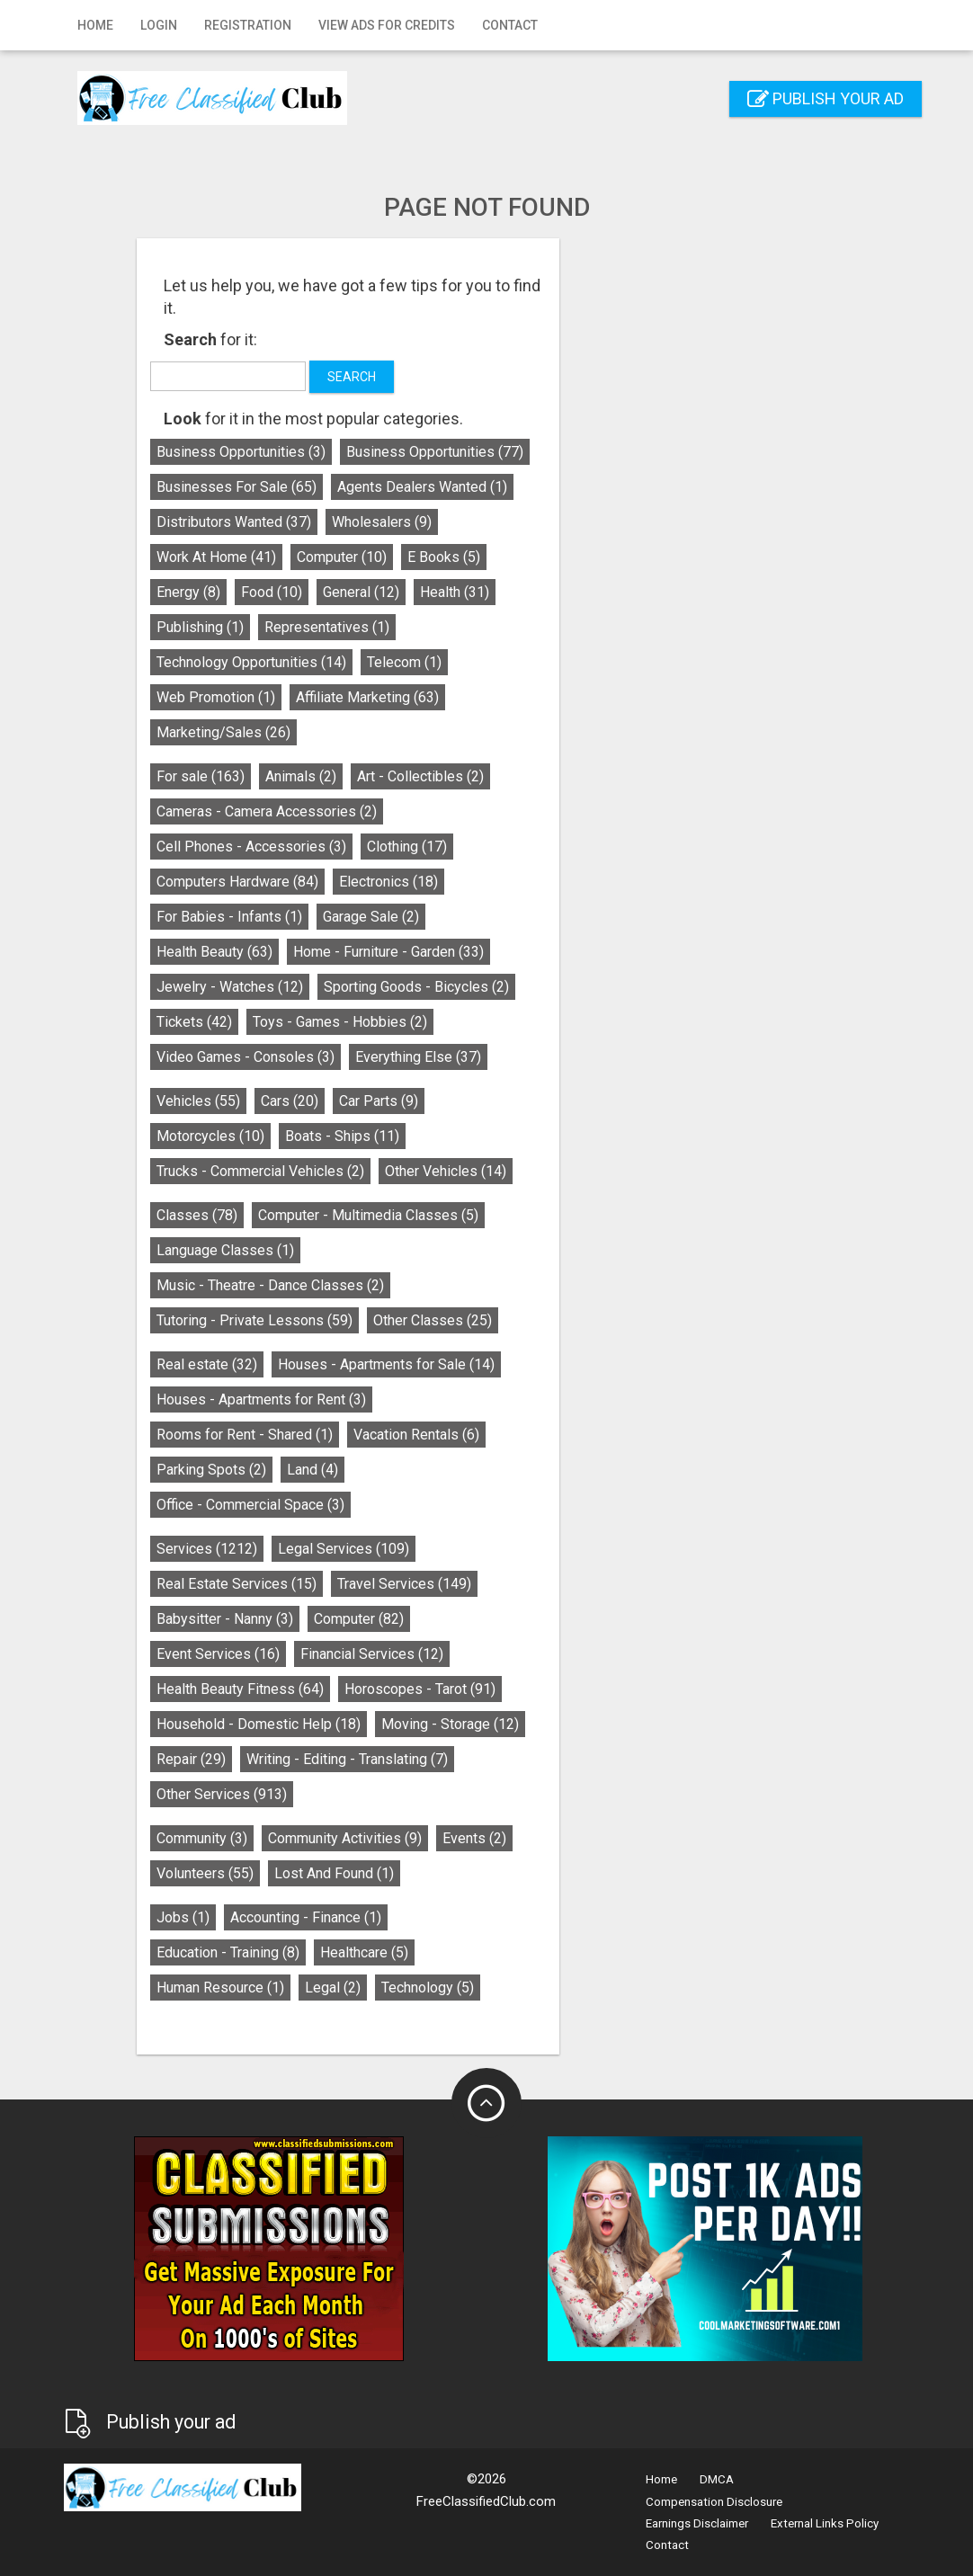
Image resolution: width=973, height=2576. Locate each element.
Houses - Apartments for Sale (524, 1364)
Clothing (545, 846)
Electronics (527, 881)
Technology (566, 1987)
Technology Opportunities (390, 662)
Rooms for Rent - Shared (383, 1434)
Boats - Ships (481, 1136)
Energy (327, 592)
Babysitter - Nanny (363, 1618)
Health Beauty (353, 951)
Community (340, 1838)
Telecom (542, 662)
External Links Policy (825, 2523)
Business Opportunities (379, 451)
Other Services (360, 1794)
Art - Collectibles (558, 776)
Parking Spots (350, 1469)
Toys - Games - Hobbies (478, 1021)
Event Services (356, 1653)
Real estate (345, 1364)
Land (451, 1469)
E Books (582, 557)
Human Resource (359, 1987)
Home (95, 25)
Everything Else (557, 1056)
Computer (480, 557)
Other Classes (571, 1320)
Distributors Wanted (372, 521)
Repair (329, 1759)
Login (158, 25)
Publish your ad (825, 98)
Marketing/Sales (362, 732)
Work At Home (355, 557)
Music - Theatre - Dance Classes (408, 1285)
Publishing (338, 627)
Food (410, 592)
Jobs (321, 1917)
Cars (428, 1101)
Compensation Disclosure (714, 2502)
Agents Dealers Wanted (561, 486)
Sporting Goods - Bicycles (554, 986)
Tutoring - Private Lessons (393, 1320)
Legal (471, 1987)
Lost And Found (472, 1873)
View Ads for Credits (386, 25)
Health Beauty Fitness (378, 1689)
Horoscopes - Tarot (558, 1689)
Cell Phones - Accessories (390, 846)
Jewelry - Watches (368, 986)
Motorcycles (349, 1136)
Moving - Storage (588, 1724)
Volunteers (343, 1873)
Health (593, 592)
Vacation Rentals (555, 1434)
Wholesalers (520, 521)
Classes (335, 1215)
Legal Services (482, 1548)
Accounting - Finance (444, 1917)
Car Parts (517, 1101)
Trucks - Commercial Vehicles (399, 1171)
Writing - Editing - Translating (485, 1759)
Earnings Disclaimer (697, 2523)
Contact (510, 25)
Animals (439, 776)
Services (345, 1548)
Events (613, 1838)
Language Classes (364, 1250)
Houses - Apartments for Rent (399, 1399)
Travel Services (543, 1583)
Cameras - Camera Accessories (405, 811)
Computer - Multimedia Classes (507, 1215)
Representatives (465, 627)
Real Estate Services (375, 1583)
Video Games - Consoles (384, 1056)
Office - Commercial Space (389, 1504)
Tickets (332, 1021)
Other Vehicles (584, 1171)
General (499, 592)
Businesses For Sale (375, 486)
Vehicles (337, 1101)
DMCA (717, 2479)
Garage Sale (509, 916)
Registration (247, 25)
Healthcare (503, 1952)
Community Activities (483, 1838)
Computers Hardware (376, 881)
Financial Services (510, 1653)
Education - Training (366, 1952)
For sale (339, 776)
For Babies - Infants (368, 916)
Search (490, 377)
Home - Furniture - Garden (527, 951)
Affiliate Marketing (505, 697)
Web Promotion (354, 697)
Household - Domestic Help (397, 1724)
